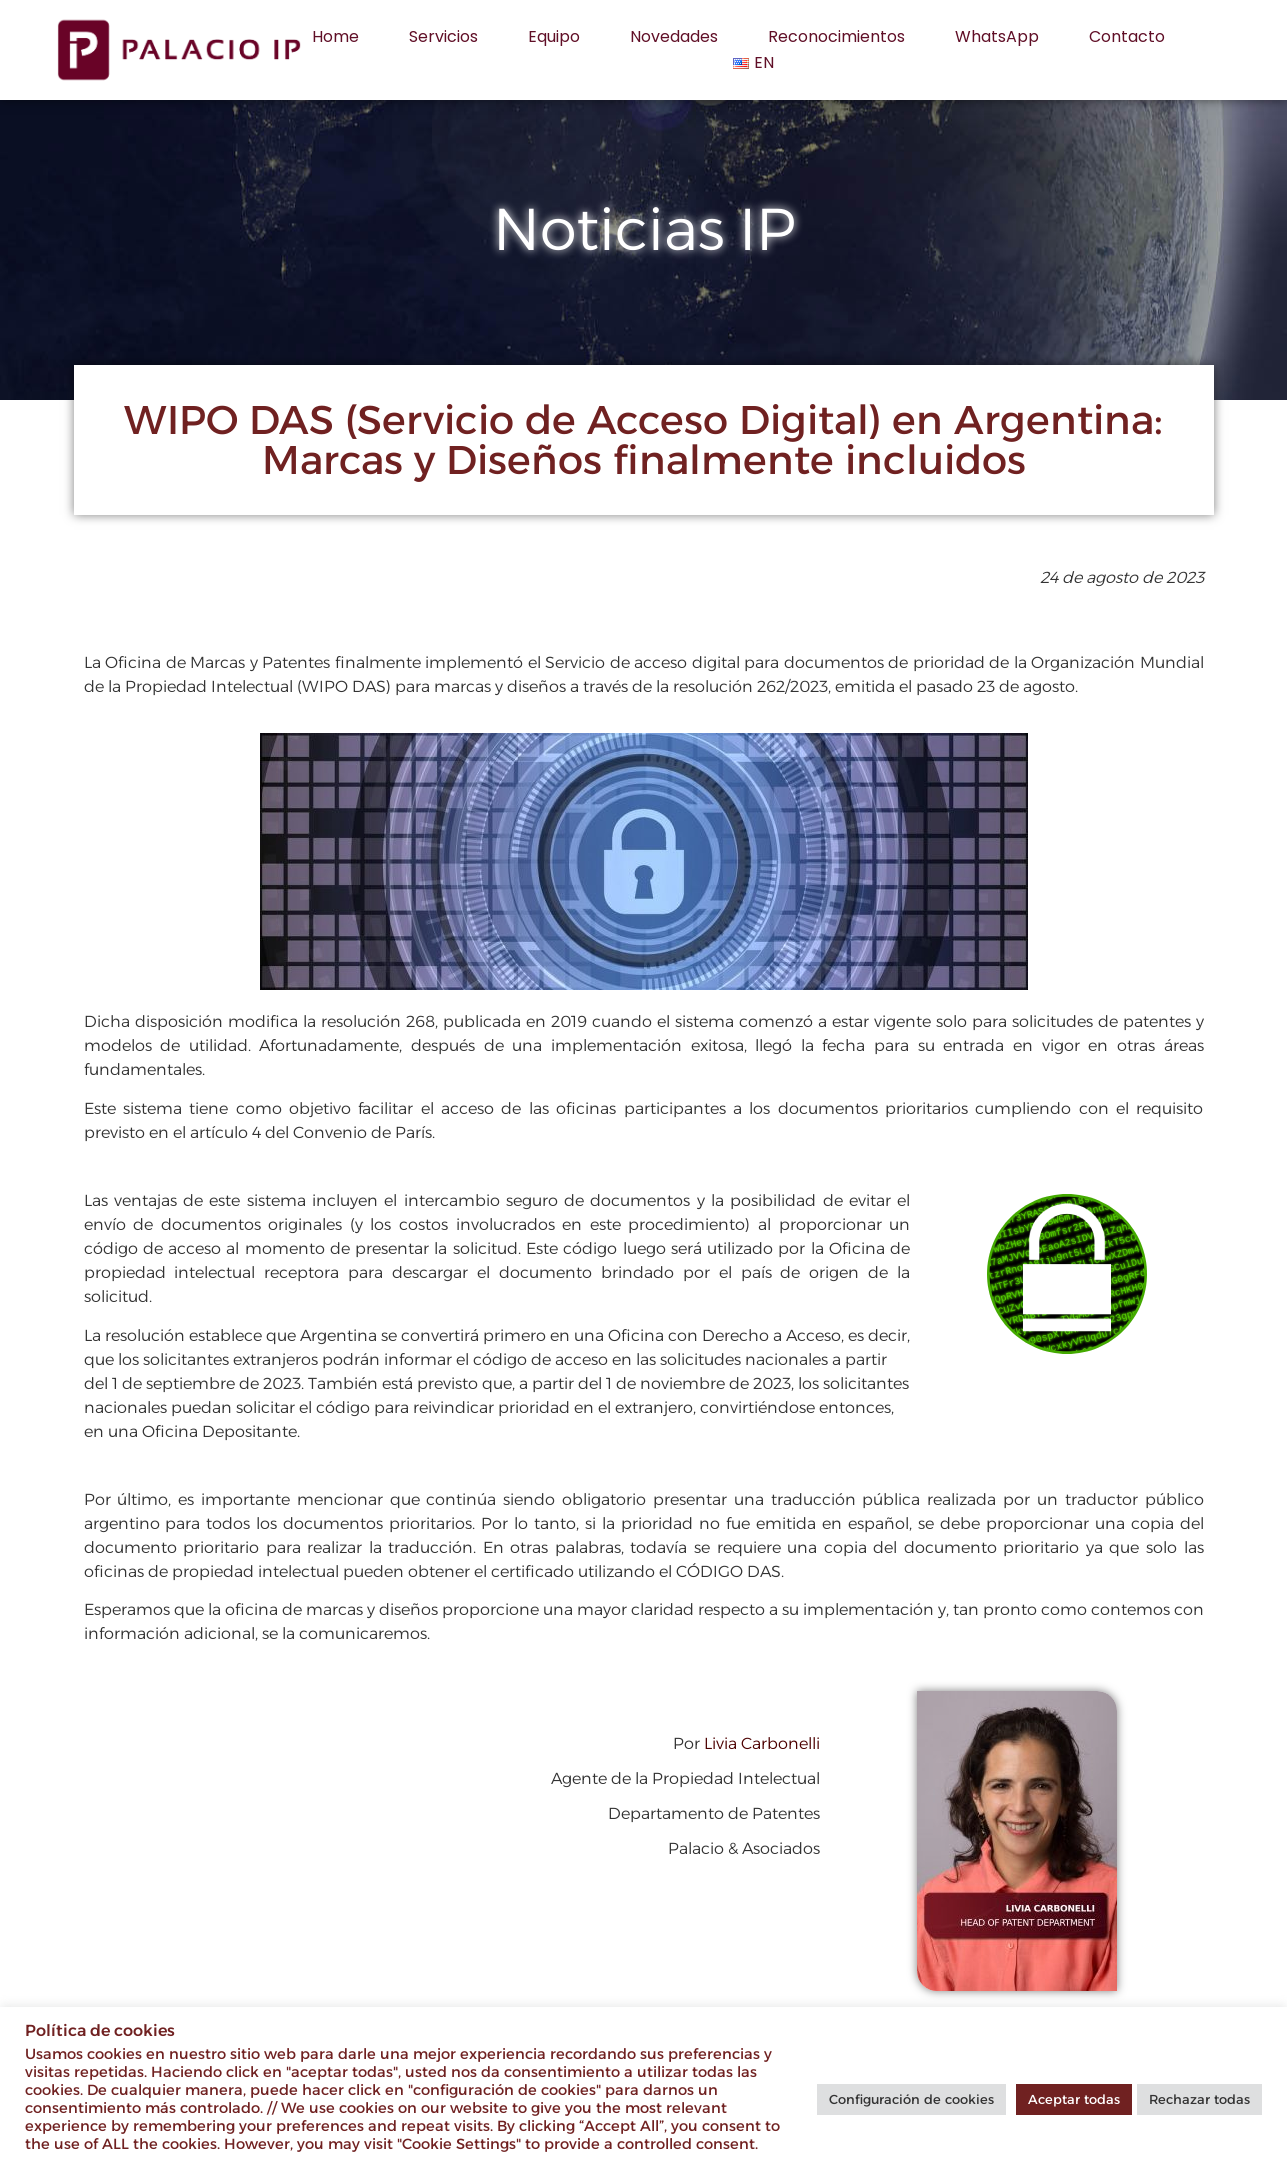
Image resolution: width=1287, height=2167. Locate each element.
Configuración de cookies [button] (911, 2099)
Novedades (674, 36)
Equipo (554, 36)
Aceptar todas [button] (1074, 2099)
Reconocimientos (836, 36)
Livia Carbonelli (762, 1743)
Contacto (1127, 36)
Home (335, 36)
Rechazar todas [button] (1199, 2099)
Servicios (443, 36)
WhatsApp (997, 36)
